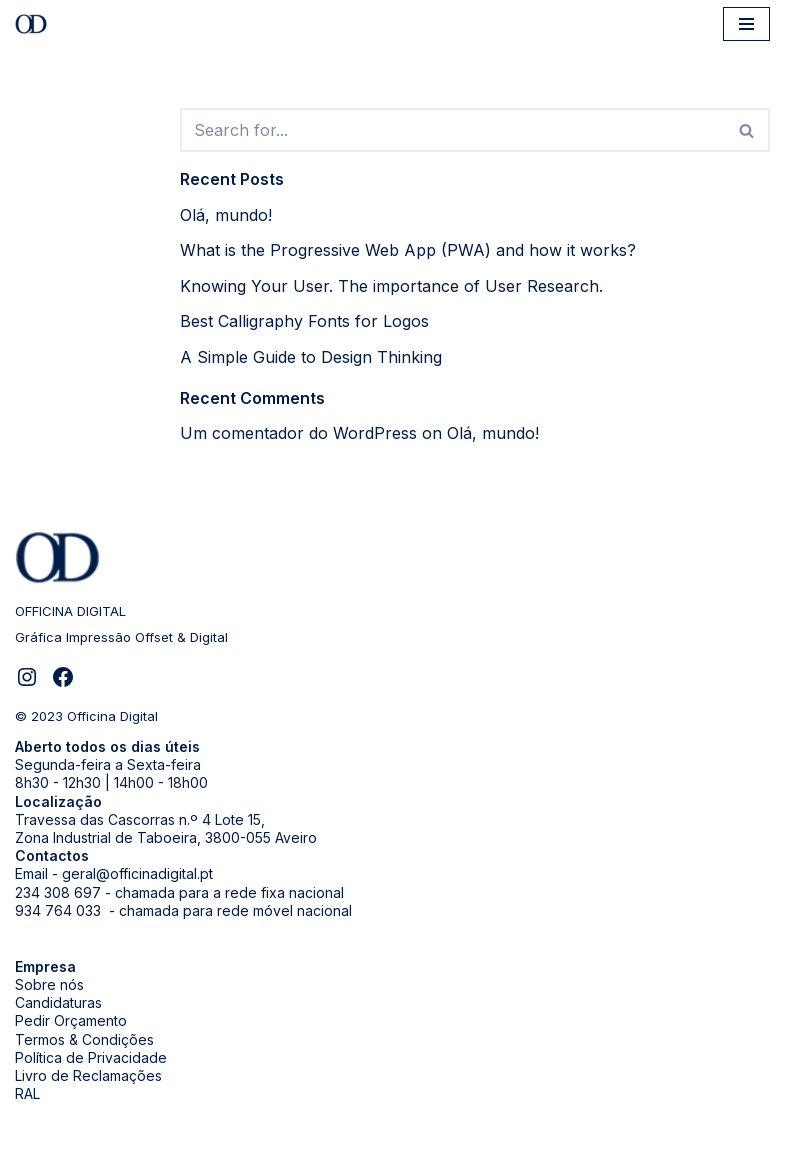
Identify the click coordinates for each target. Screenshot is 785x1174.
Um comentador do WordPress (298, 433)
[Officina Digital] (36, 24)
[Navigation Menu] (746, 24)
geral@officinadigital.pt (137, 873)
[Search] (453, 130)
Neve (35, 1152)
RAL (27, 1093)
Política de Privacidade (91, 1057)
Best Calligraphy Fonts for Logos (304, 321)
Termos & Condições (84, 1039)
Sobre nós (49, 984)
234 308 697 (58, 892)
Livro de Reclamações (88, 1075)
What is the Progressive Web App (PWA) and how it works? (408, 250)
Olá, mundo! (226, 215)
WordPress (209, 1152)
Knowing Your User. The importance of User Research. (391, 286)
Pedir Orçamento (71, 1020)
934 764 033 (60, 910)
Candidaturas (58, 1002)
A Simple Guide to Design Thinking (311, 357)
